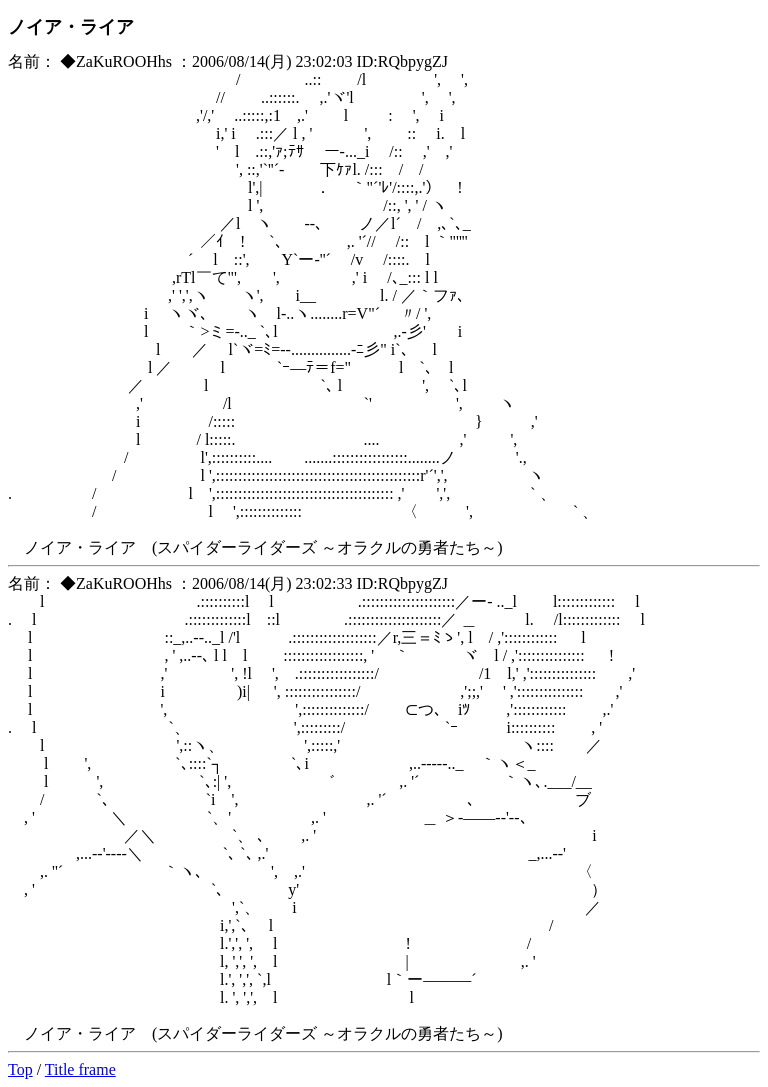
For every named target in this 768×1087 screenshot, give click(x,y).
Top (20, 1069)
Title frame (80, 1069)
